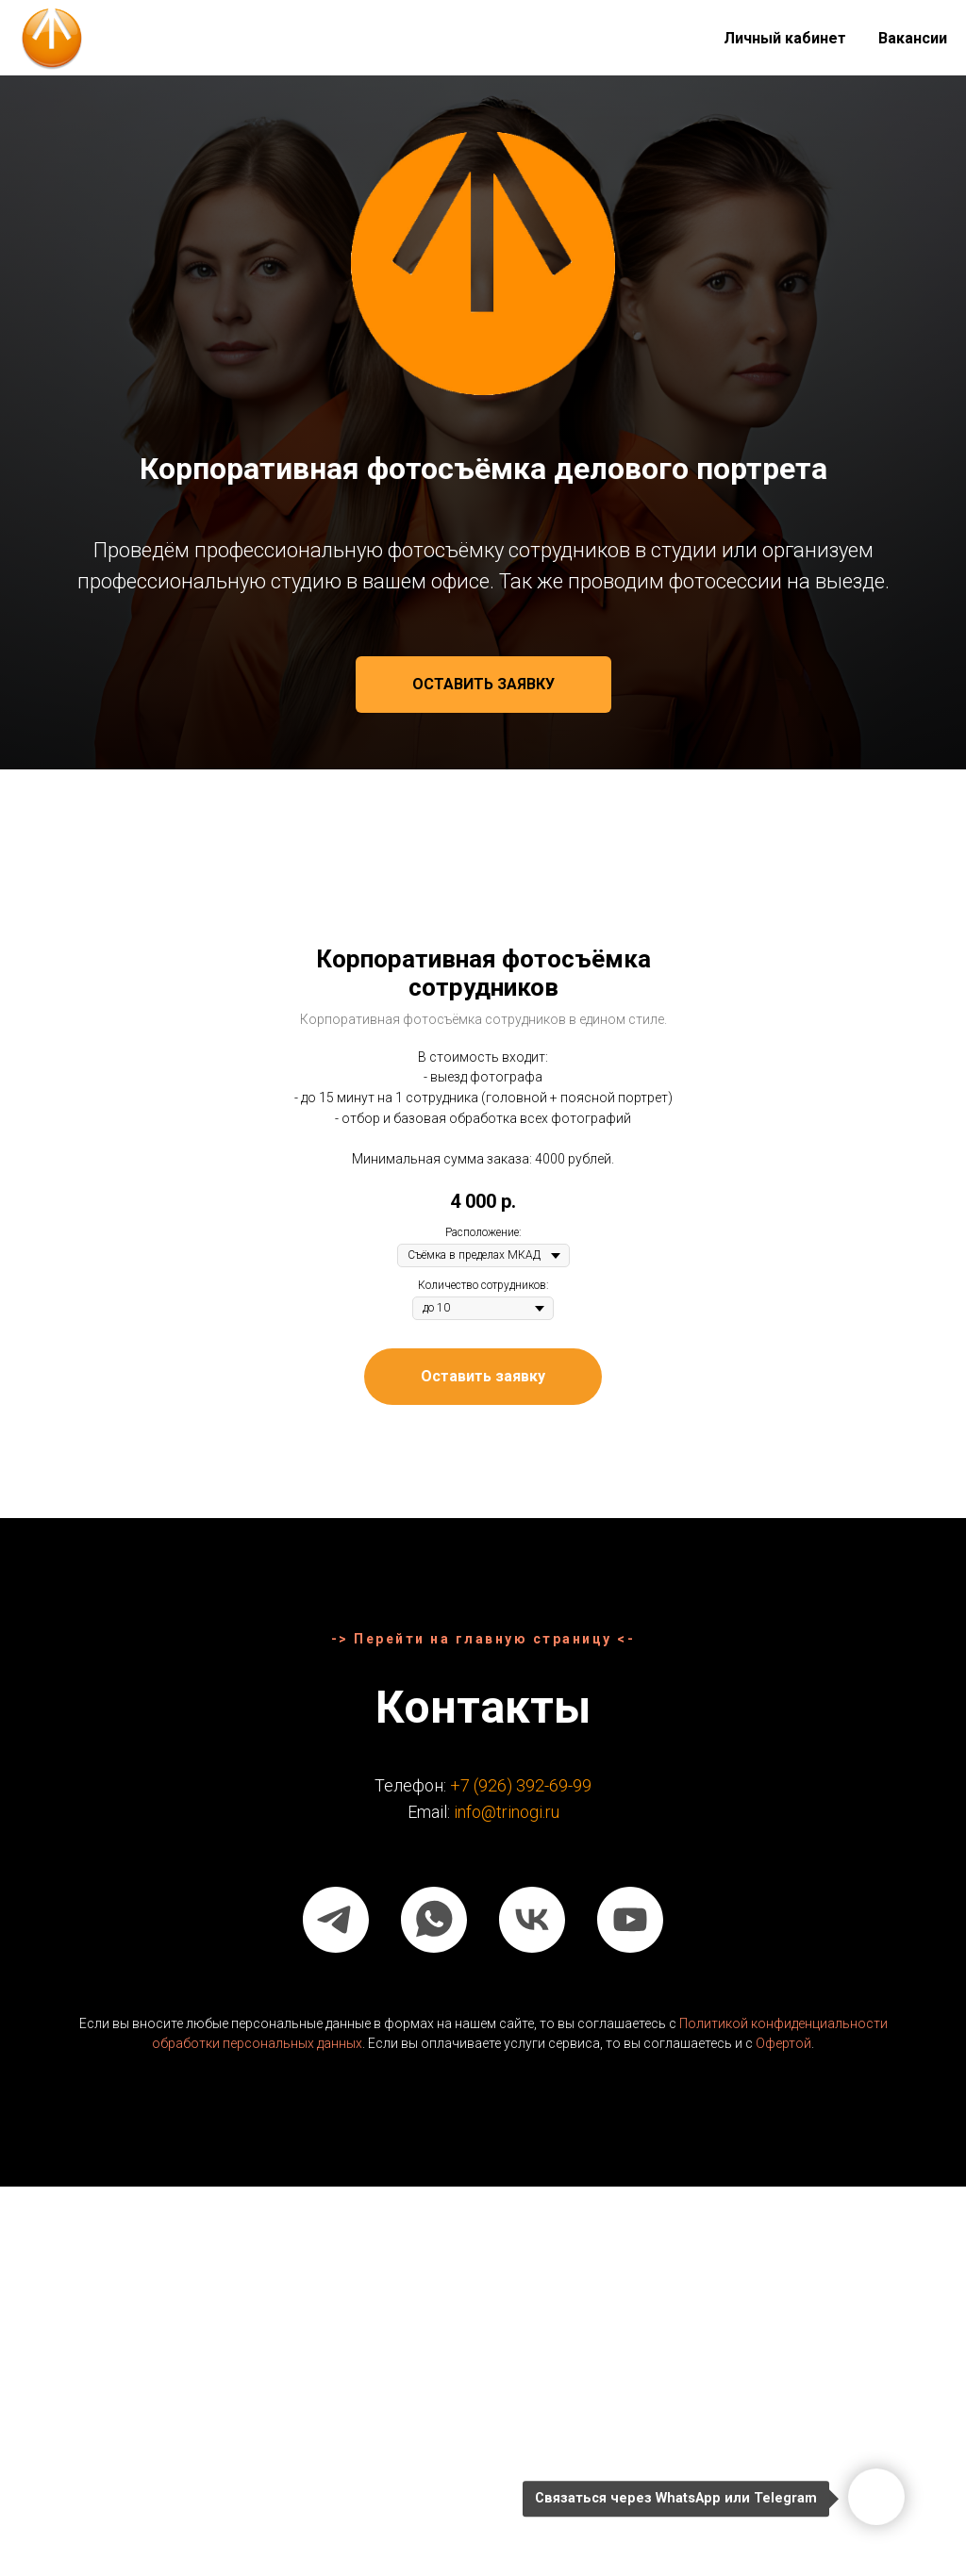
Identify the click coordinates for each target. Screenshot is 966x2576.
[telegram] (336, 1920)
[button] (483, 684)
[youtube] (630, 1920)
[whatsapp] (434, 1920)
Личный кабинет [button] (785, 38)
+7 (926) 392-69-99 (520, 1785)
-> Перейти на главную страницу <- (483, 1638)
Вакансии (912, 38)
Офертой (783, 2043)
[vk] (532, 1920)
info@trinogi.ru (506, 1812)
